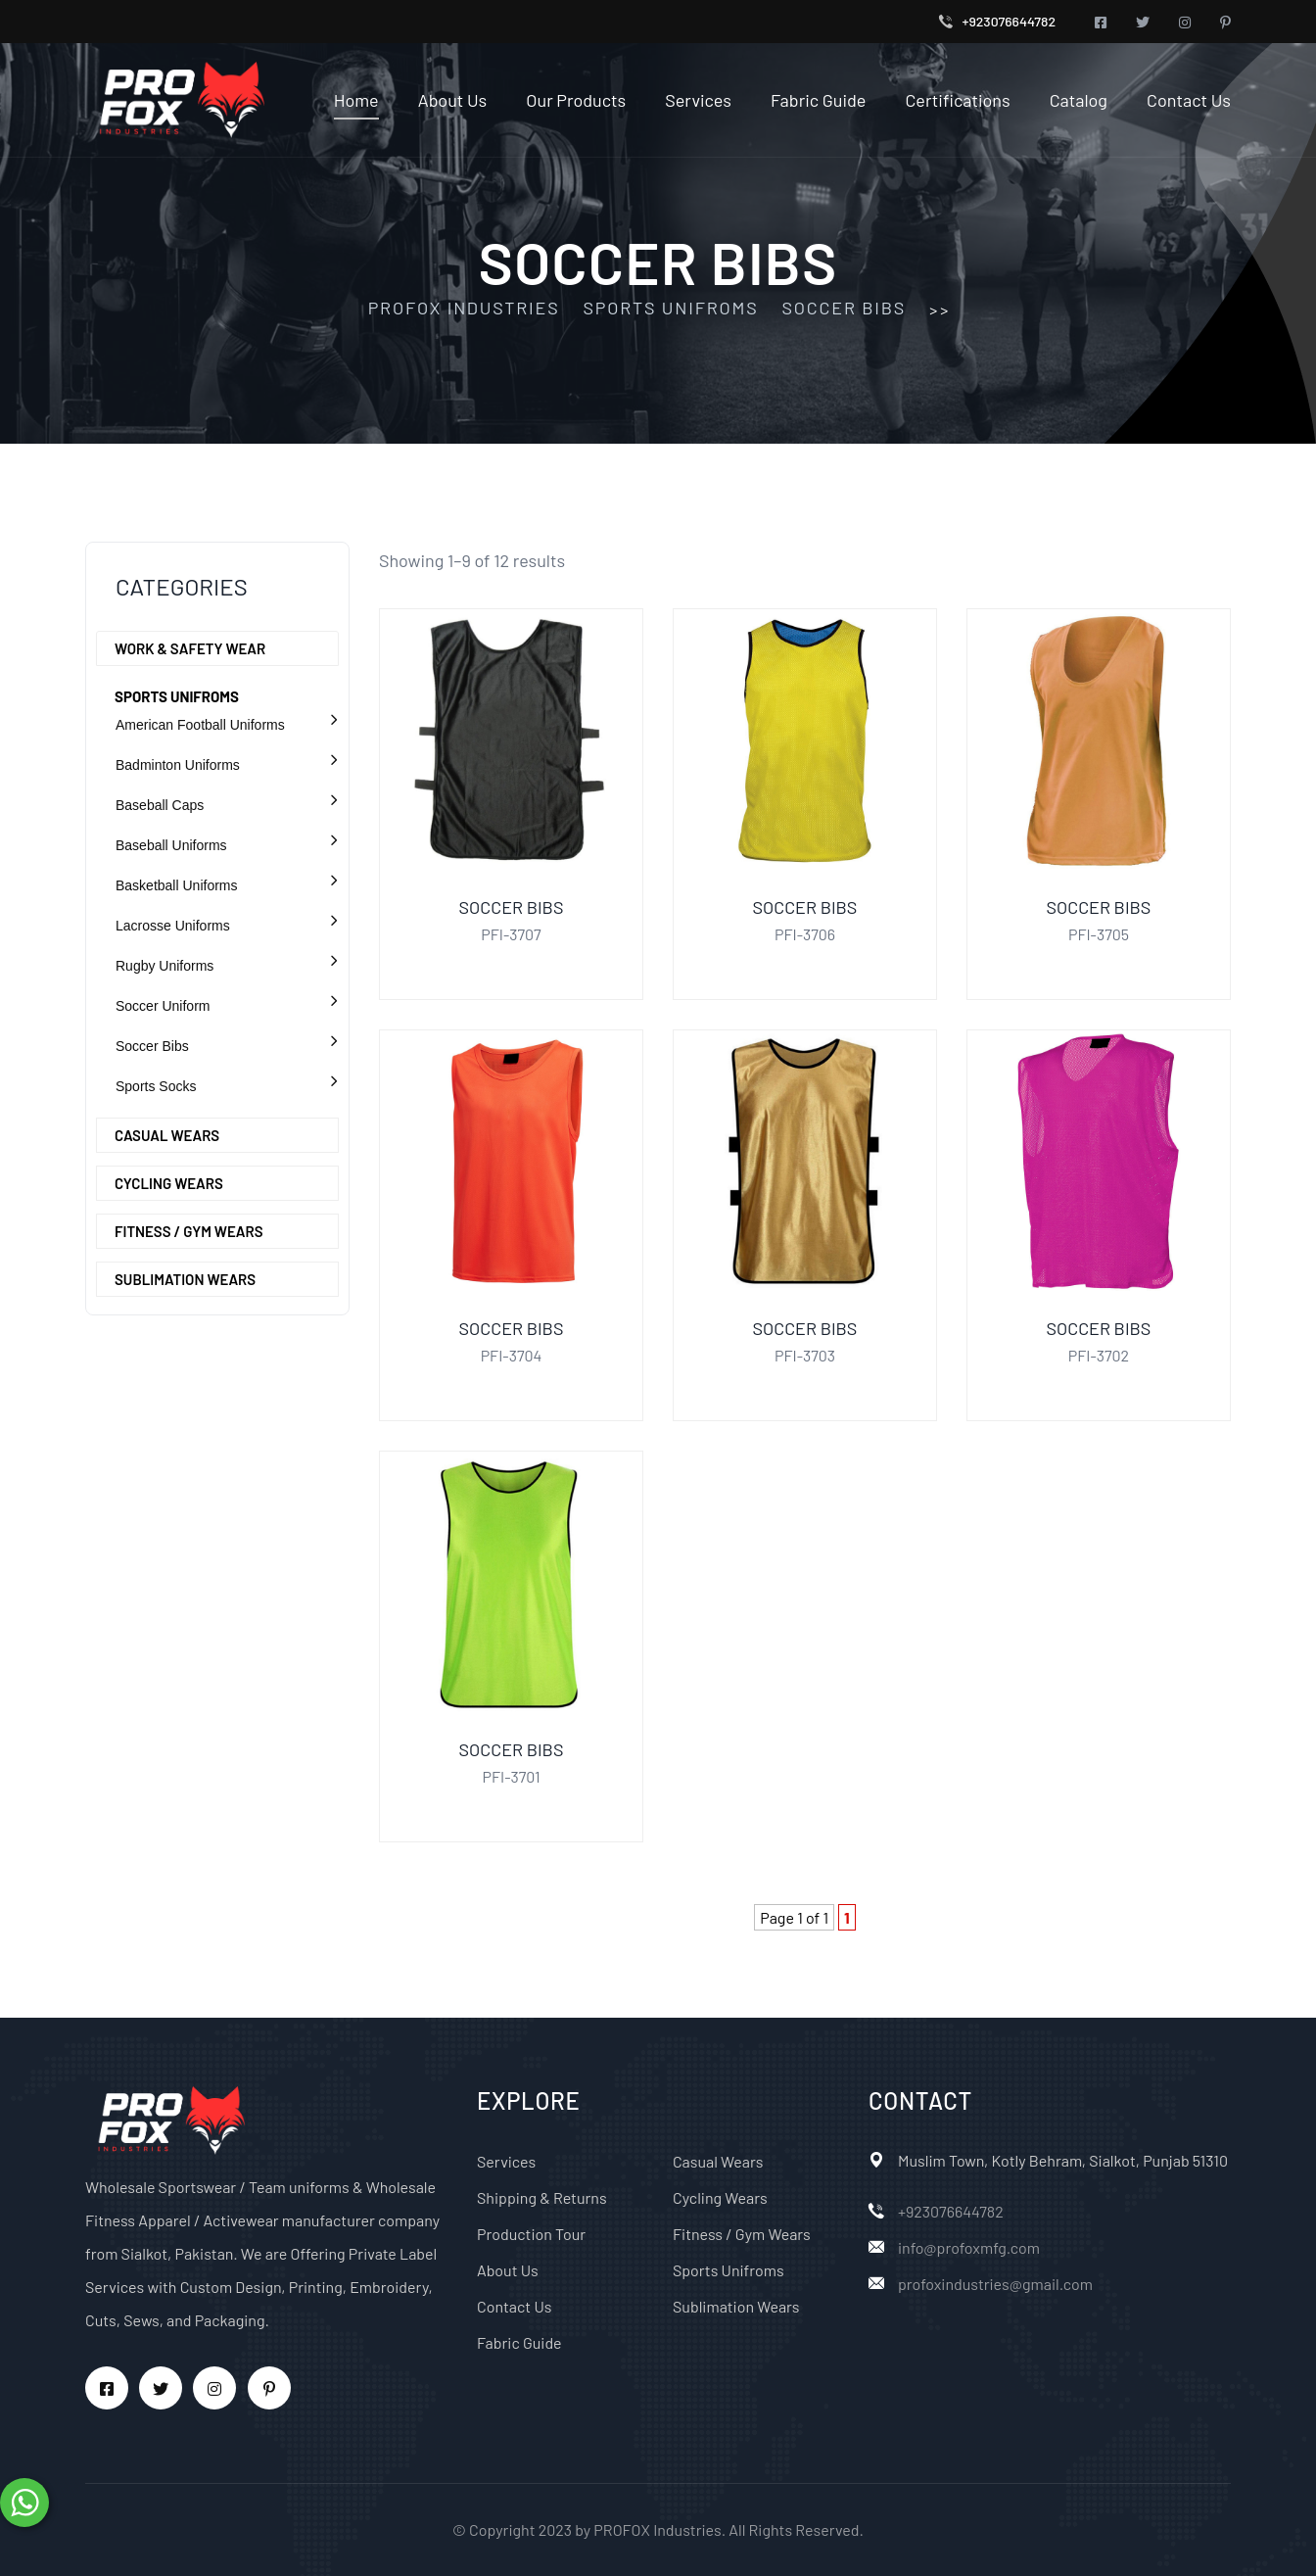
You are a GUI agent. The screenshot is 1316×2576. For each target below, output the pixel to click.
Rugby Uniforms (164, 966)
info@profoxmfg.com (969, 2247)
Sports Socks (156, 1086)
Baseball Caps (160, 805)
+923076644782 (1009, 21)
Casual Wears (167, 1135)
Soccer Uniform (163, 1006)
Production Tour (531, 2233)
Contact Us (1189, 100)
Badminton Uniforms (178, 765)
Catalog (1078, 100)
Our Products (576, 100)
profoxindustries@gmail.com (995, 2283)
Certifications (957, 100)
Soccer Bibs (152, 1046)
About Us (453, 100)
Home (356, 100)
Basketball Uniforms (177, 885)
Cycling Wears (169, 1183)
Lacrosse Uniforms (173, 925)
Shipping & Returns (542, 2197)
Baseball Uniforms (171, 845)
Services (698, 100)
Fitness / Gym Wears (189, 1231)
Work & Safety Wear (190, 648)
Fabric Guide (818, 100)
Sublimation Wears (185, 1279)
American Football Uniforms (200, 725)
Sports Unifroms (177, 696)
